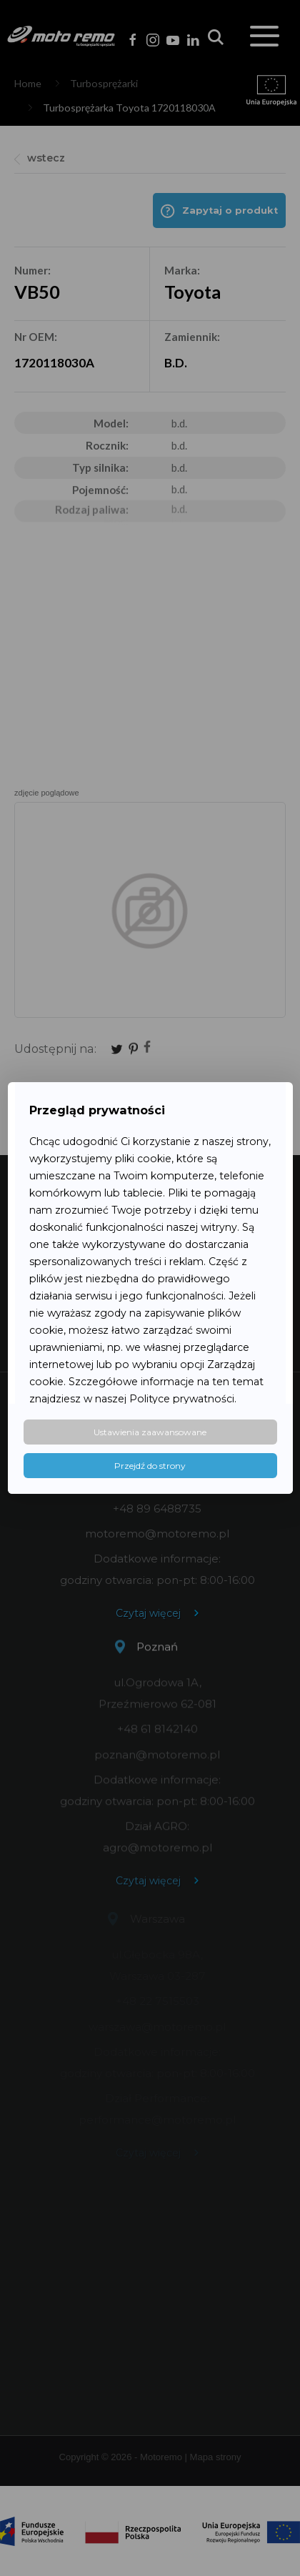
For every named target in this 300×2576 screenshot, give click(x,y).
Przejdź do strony (150, 1465)
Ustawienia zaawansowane (150, 1432)
